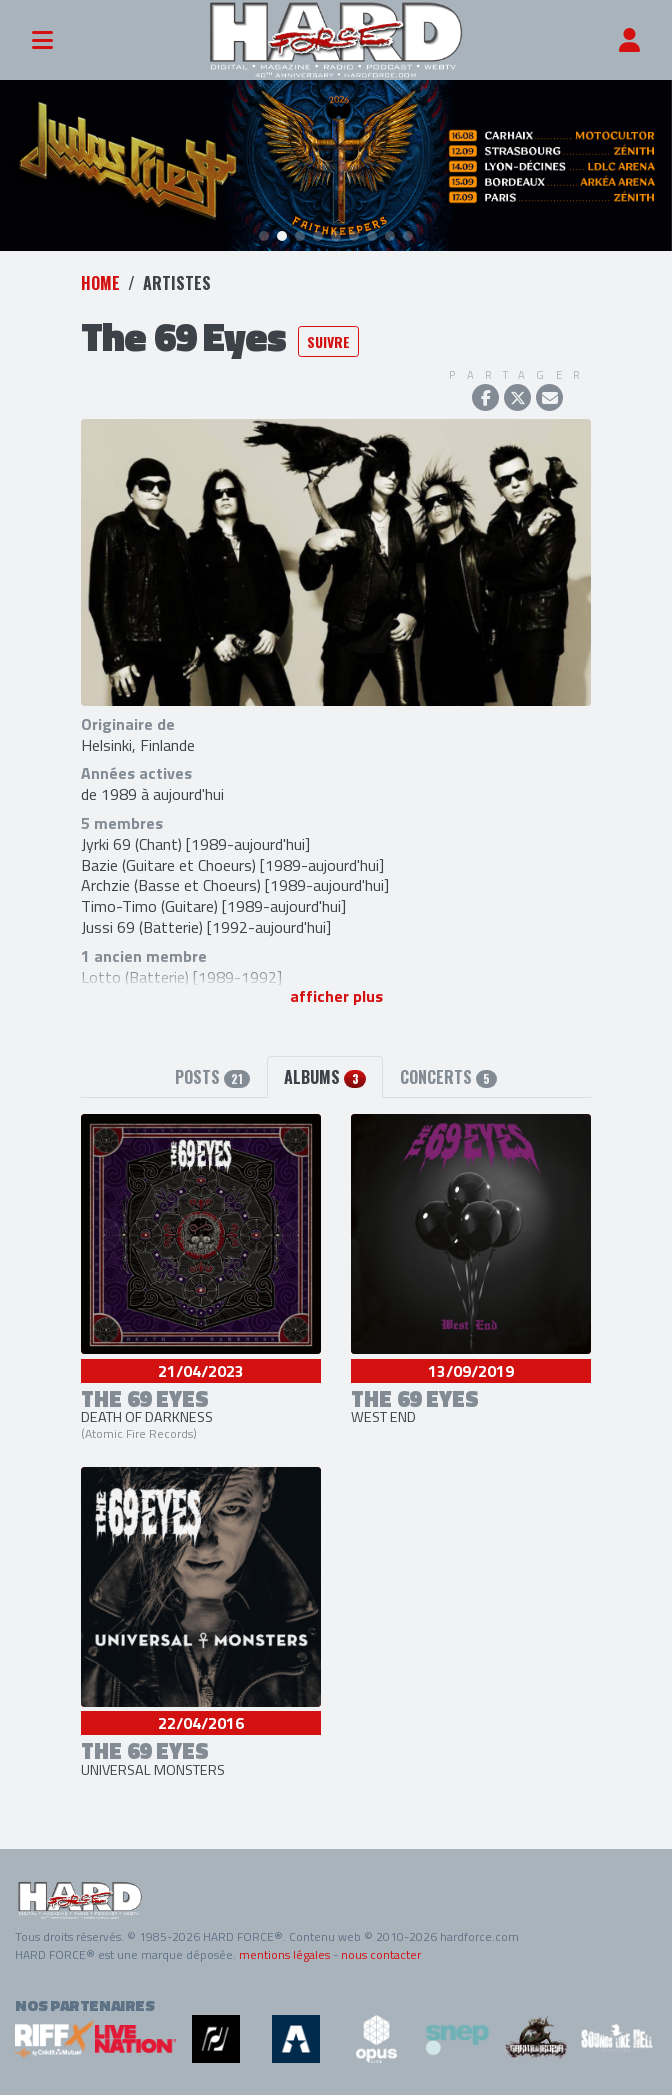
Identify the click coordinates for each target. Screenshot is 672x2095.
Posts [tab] (212, 1077)
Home (100, 283)
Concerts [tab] (448, 1077)
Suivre (328, 341)
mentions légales (284, 1954)
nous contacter (381, 1954)
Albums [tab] (324, 1077)
